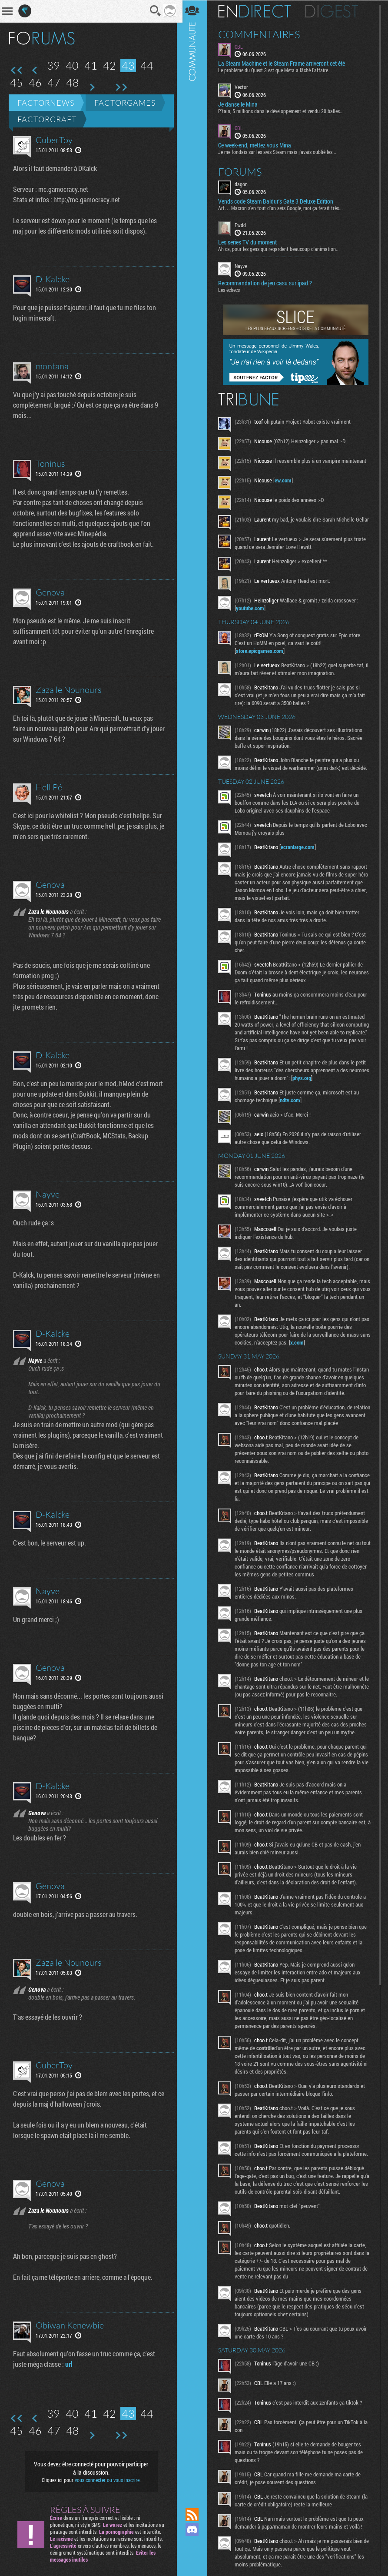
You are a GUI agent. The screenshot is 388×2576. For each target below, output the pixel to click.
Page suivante (91, 87)
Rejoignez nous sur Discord (194, 2529)
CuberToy (54, 139)
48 (72, 82)
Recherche (152, 10)
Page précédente (35, 70)
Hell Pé (49, 787)
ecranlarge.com (300, 849)
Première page (17, 70)
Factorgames (125, 102)
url (69, 2364)
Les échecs (231, 289)
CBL (241, 46)
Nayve (48, 1194)
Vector (244, 87)
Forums (243, 171)
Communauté (194, 1245)
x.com (311, 1344)
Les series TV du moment (250, 241)
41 (90, 65)
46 (35, 82)
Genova (50, 592)
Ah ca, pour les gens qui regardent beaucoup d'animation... (281, 248)
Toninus (50, 463)
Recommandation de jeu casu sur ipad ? (268, 282)
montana (52, 366)
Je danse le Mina (240, 104)
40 (72, 65)
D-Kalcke (53, 279)
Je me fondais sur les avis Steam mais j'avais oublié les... (280, 151)
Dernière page (121, 87)
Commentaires (262, 33)
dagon (243, 183)
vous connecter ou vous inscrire (105, 2479)
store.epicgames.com (262, 653)
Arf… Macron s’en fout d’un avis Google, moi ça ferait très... (283, 207)
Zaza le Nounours (69, 689)
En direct (257, 10)
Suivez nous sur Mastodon (194, 2544)
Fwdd (243, 224)
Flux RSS (194, 2514)
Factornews (45, 102)
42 (109, 65)
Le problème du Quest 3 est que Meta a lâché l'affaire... (278, 70)
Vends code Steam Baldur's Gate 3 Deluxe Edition (278, 200)
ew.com (285, 480)
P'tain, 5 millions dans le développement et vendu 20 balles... (283, 110)
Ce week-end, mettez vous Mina (257, 144)
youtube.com (253, 610)
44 (146, 65)
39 (53, 65)
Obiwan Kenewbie (70, 2325)
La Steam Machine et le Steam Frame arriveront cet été (284, 63)
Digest (334, 10)
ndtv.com (292, 1102)
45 (16, 82)
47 (53, 82)
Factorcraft (47, 119)
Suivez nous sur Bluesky (194, 2559)
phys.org (325, 1080)
